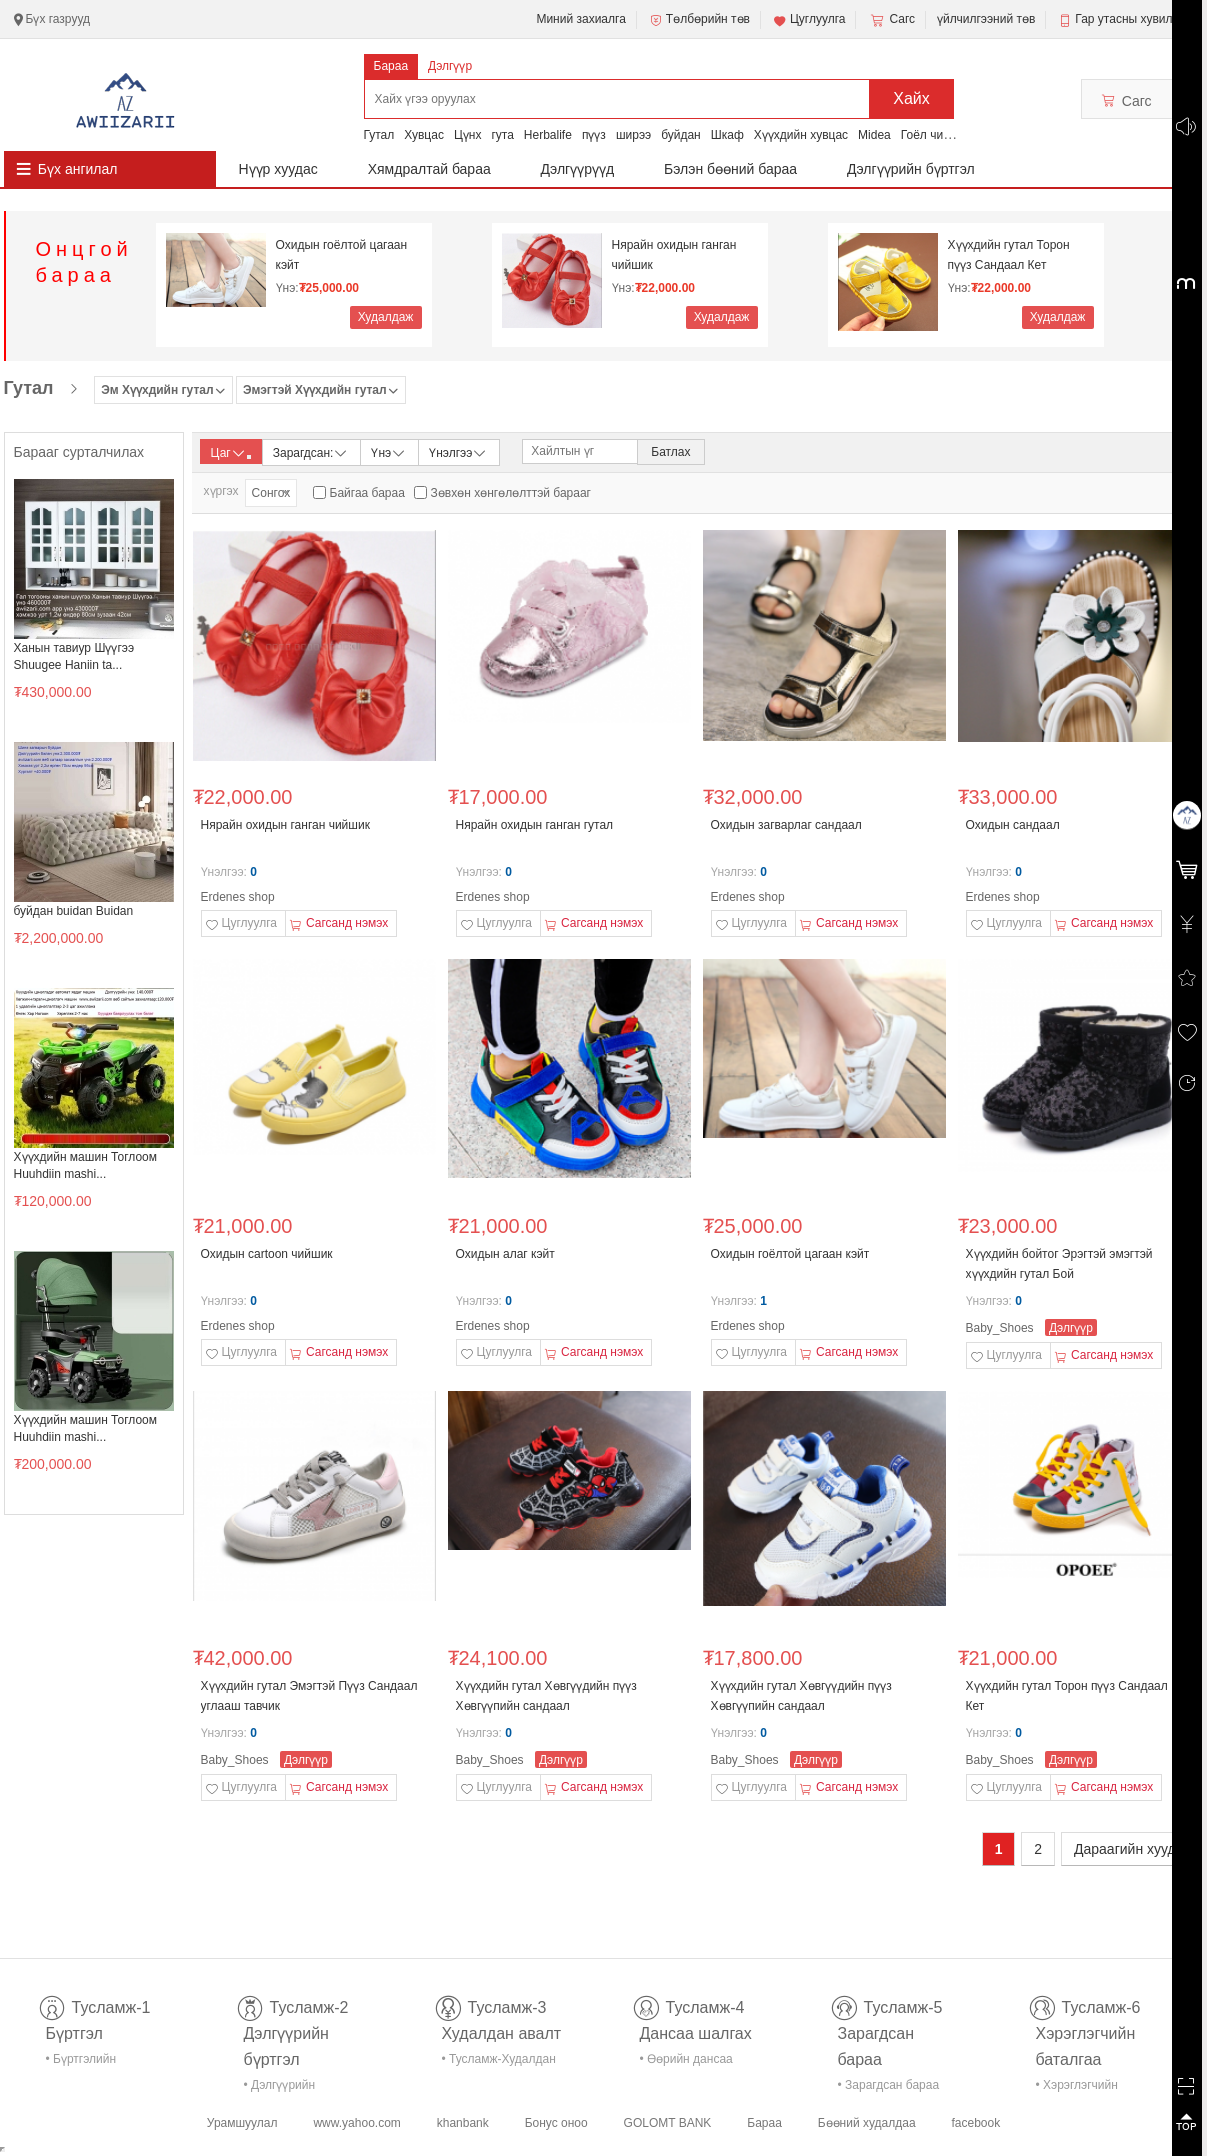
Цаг (231, 453)
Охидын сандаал (1013, 825)
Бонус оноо (556, 2123)
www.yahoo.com (356, 2123)
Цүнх (468, 135)
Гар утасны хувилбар (1133, 19)
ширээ (633, 135)
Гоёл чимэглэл (941, 135)
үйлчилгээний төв (986, 19)
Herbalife (548, 135)
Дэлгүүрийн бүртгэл (911, 169)
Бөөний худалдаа (867, 2123)
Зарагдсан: (311, 451)
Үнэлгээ (458, 451)
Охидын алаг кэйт (505, 1254)
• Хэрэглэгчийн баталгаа (1077, 2088)
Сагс (891, 20)
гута (502, 135)
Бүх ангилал (78, 169)
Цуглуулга (809, 20)
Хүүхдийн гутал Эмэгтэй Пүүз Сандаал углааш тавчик (309, 1696)
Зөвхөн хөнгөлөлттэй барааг (511, 493)
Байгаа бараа (367, 493)
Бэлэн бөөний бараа (730, 169)
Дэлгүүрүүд (578, 169)
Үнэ (389, 451)
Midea (874, 135)
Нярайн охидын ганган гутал (535, 825)
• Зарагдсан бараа (889, 2085)
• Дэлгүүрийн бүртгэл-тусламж (290, 2088)
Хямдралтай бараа (429, 169)
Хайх (911, 98)
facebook (975, 2123)
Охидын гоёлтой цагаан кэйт (342, 255)
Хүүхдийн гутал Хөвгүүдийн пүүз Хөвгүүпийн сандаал (546, 1696)
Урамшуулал (242, 2123)
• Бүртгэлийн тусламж (81, 2062)
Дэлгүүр (450, 66)
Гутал (379, 135)
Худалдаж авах (386, 319)
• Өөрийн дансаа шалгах (686, 2062)
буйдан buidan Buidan (74, 911)
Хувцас (424, 135)
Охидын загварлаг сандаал (786, 825)
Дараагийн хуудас (1132, 1849)
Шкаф (727, 135)
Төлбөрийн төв (699, 20)
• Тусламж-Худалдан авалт (499, 2062)
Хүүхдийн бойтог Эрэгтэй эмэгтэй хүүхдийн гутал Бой (1059, 1264)
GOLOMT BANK (668, 2123)
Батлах (670, 452)
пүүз (594, 135)
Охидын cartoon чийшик (267, 1254)
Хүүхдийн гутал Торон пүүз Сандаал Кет (1009, 255)
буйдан (681, 135)
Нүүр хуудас (278, 169)
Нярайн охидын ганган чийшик (674, 255)
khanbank (463, 2123)
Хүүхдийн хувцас (801, 135)
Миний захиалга (580, 19)
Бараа (391, 66)
